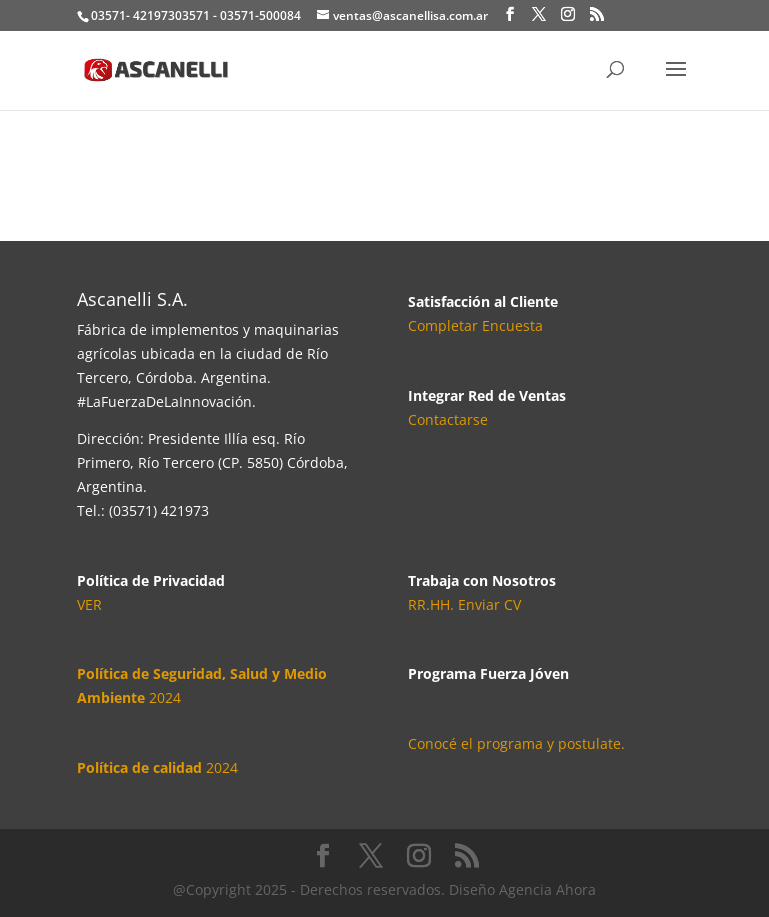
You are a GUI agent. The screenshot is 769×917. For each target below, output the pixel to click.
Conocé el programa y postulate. (516, 743)
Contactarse (448, 419)
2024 (157, 767)
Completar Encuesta (475, 325)
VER (89, 604)
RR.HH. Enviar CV (464, 604)
